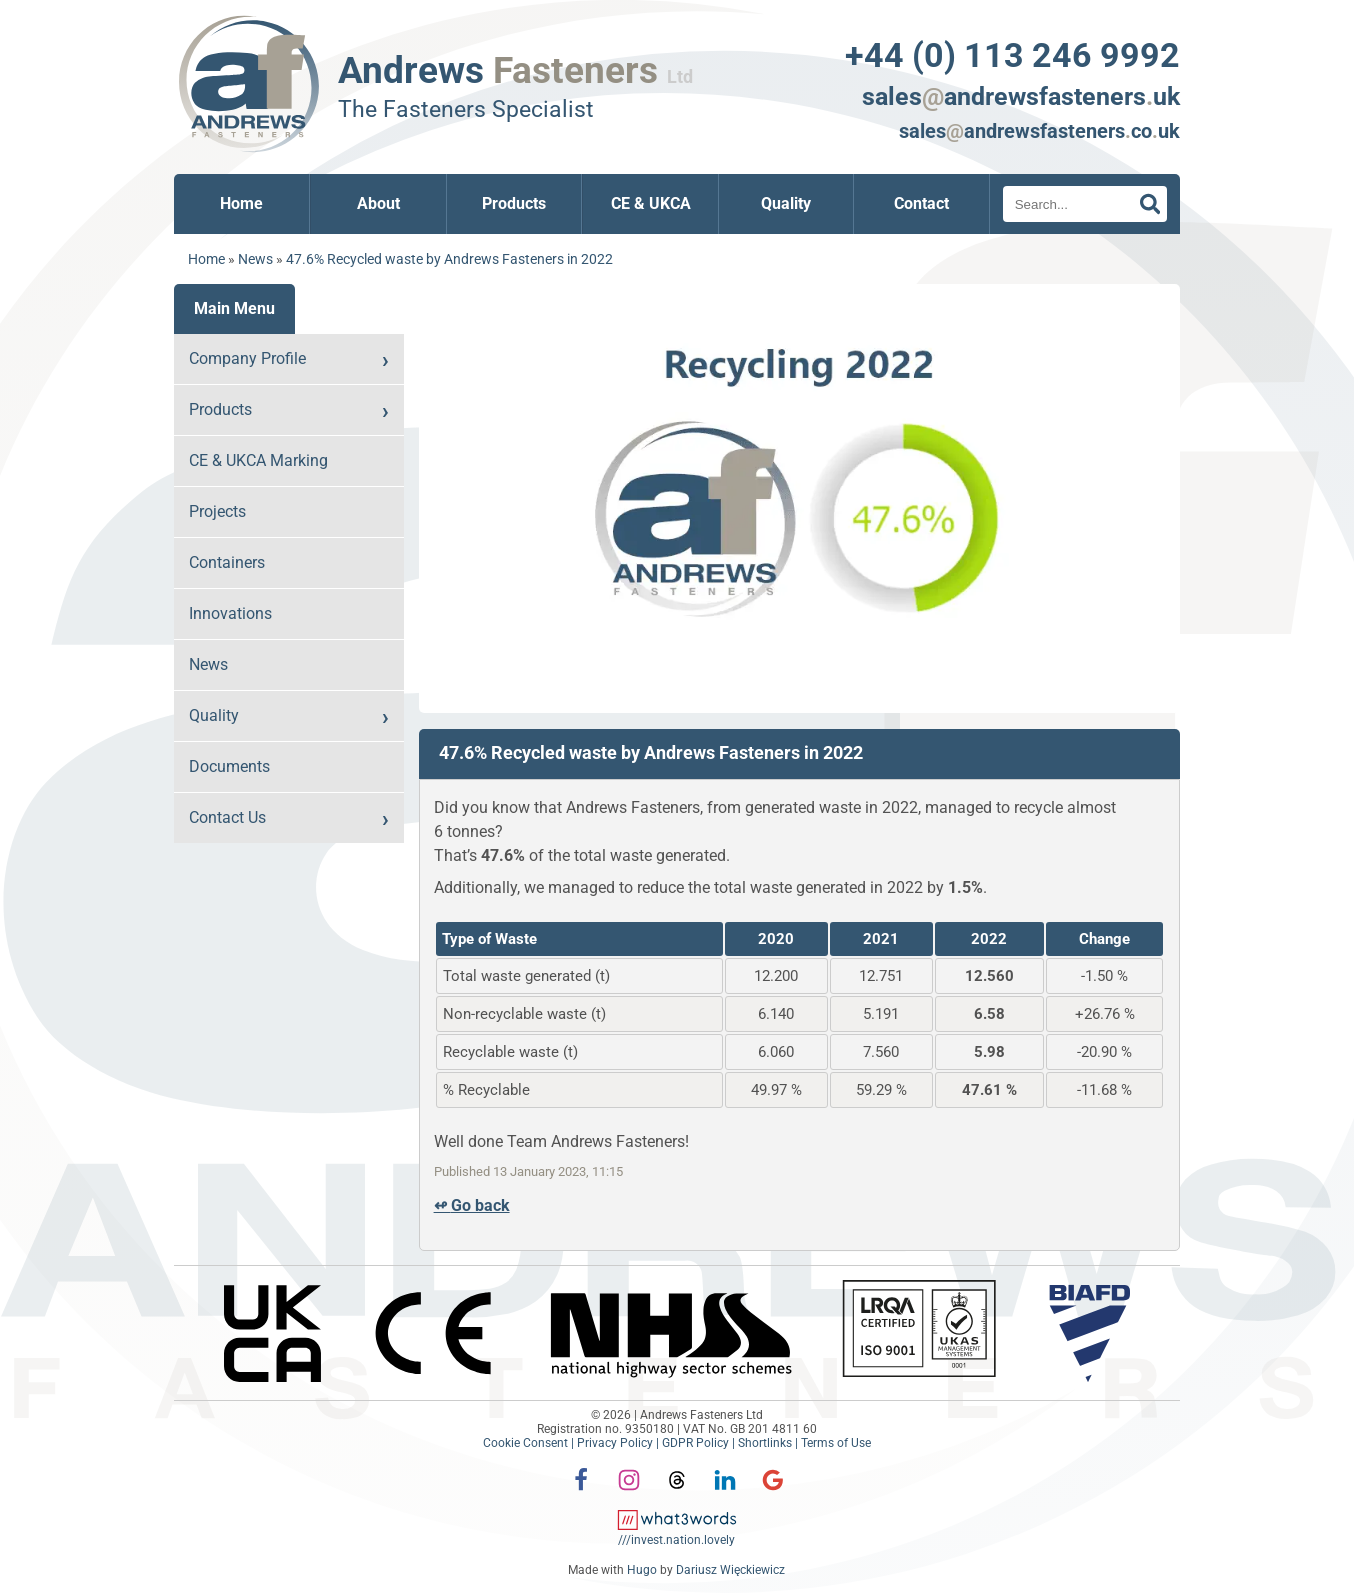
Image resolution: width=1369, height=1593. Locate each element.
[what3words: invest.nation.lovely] (677, 1533)
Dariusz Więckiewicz (730, 1570)
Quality (786, 203)
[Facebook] (581, 1494)
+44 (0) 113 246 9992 (1012, 55)
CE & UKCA (651, 203)
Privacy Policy (615, 1443)
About (378, 203)
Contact (921, 203)
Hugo (642, 1570)
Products (514, 203)
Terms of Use (836, 1443)
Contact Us (227, 817)
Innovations (230, 613)
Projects (217, 511)
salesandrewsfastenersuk (1021, 96)
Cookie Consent (525, 1443)
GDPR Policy (695, 1443)
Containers (227, 562)
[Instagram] (629, 1494)
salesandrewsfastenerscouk (1039, 131)
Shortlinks (765, 1443)
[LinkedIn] (725, 1494)
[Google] (773, 1494)
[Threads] (677, 1494)
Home (241, 203)
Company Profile (247, 358)
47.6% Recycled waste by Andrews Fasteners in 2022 (449, 259)
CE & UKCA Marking (258, 460)
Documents (229, 766)
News (255, 259)
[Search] (1085, 204)
